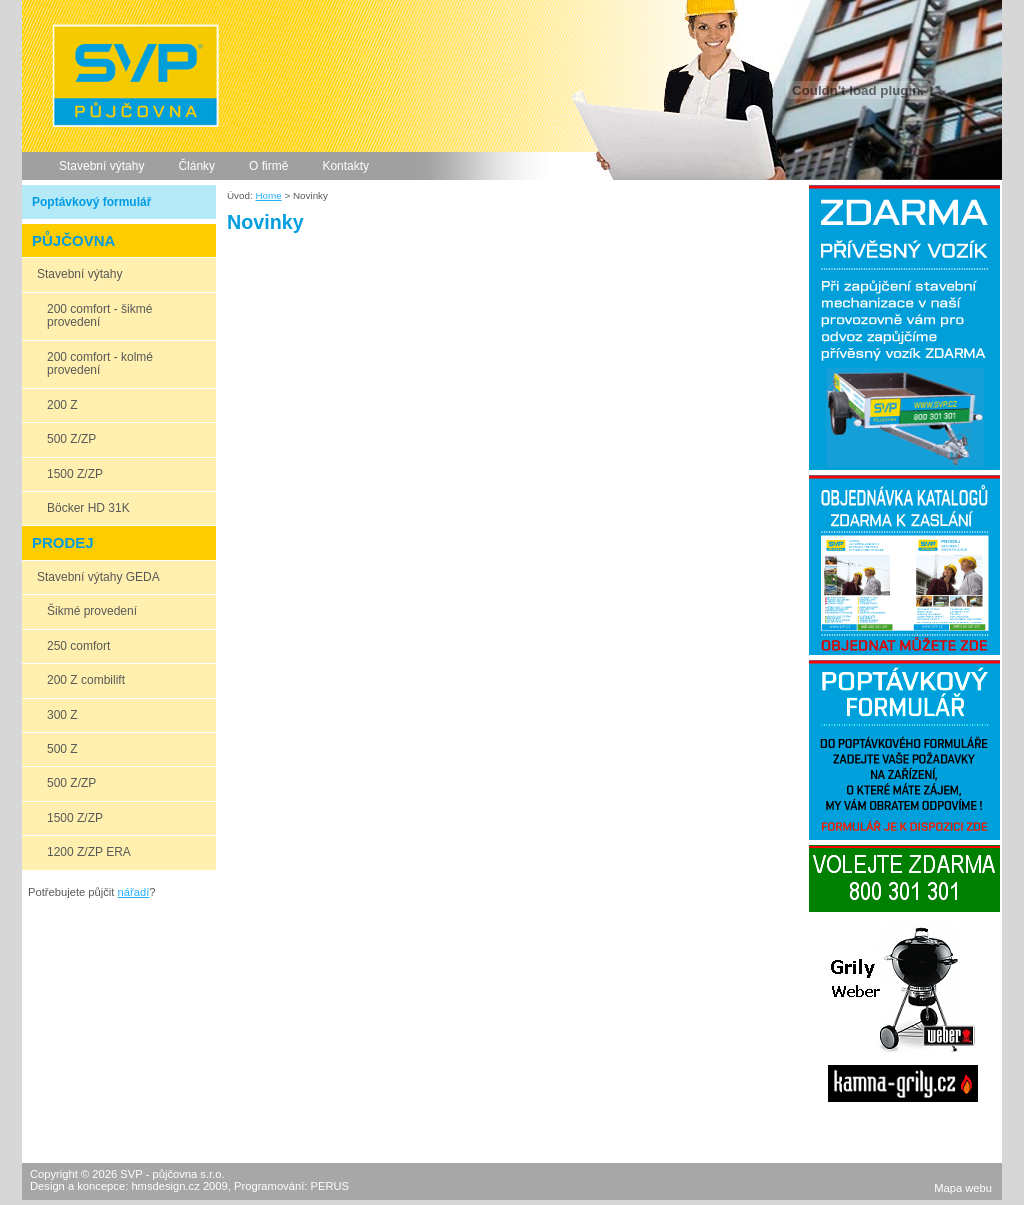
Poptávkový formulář (91, 202)
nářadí (134, 892)
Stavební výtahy (101, 166)
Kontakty (345, 166)
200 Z (62, 405)
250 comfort (78, 646)
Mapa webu (963, 1188)
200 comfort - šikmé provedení (99, 315)
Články (196, 166)
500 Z (62, 749)
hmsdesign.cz (165, 1186)
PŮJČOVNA (73, 240)
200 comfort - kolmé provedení (100, 363)
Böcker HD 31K (88, 508)
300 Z (62, 715)
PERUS (329, 1186)
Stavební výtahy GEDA (98, 577)
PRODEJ (63, 542)
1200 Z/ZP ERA (89, 852)
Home (268, 195)
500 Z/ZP (71, 439)
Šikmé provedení (92, 611)
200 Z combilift (86, 680)
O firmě (268, 166)
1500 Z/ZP (75, 474)
